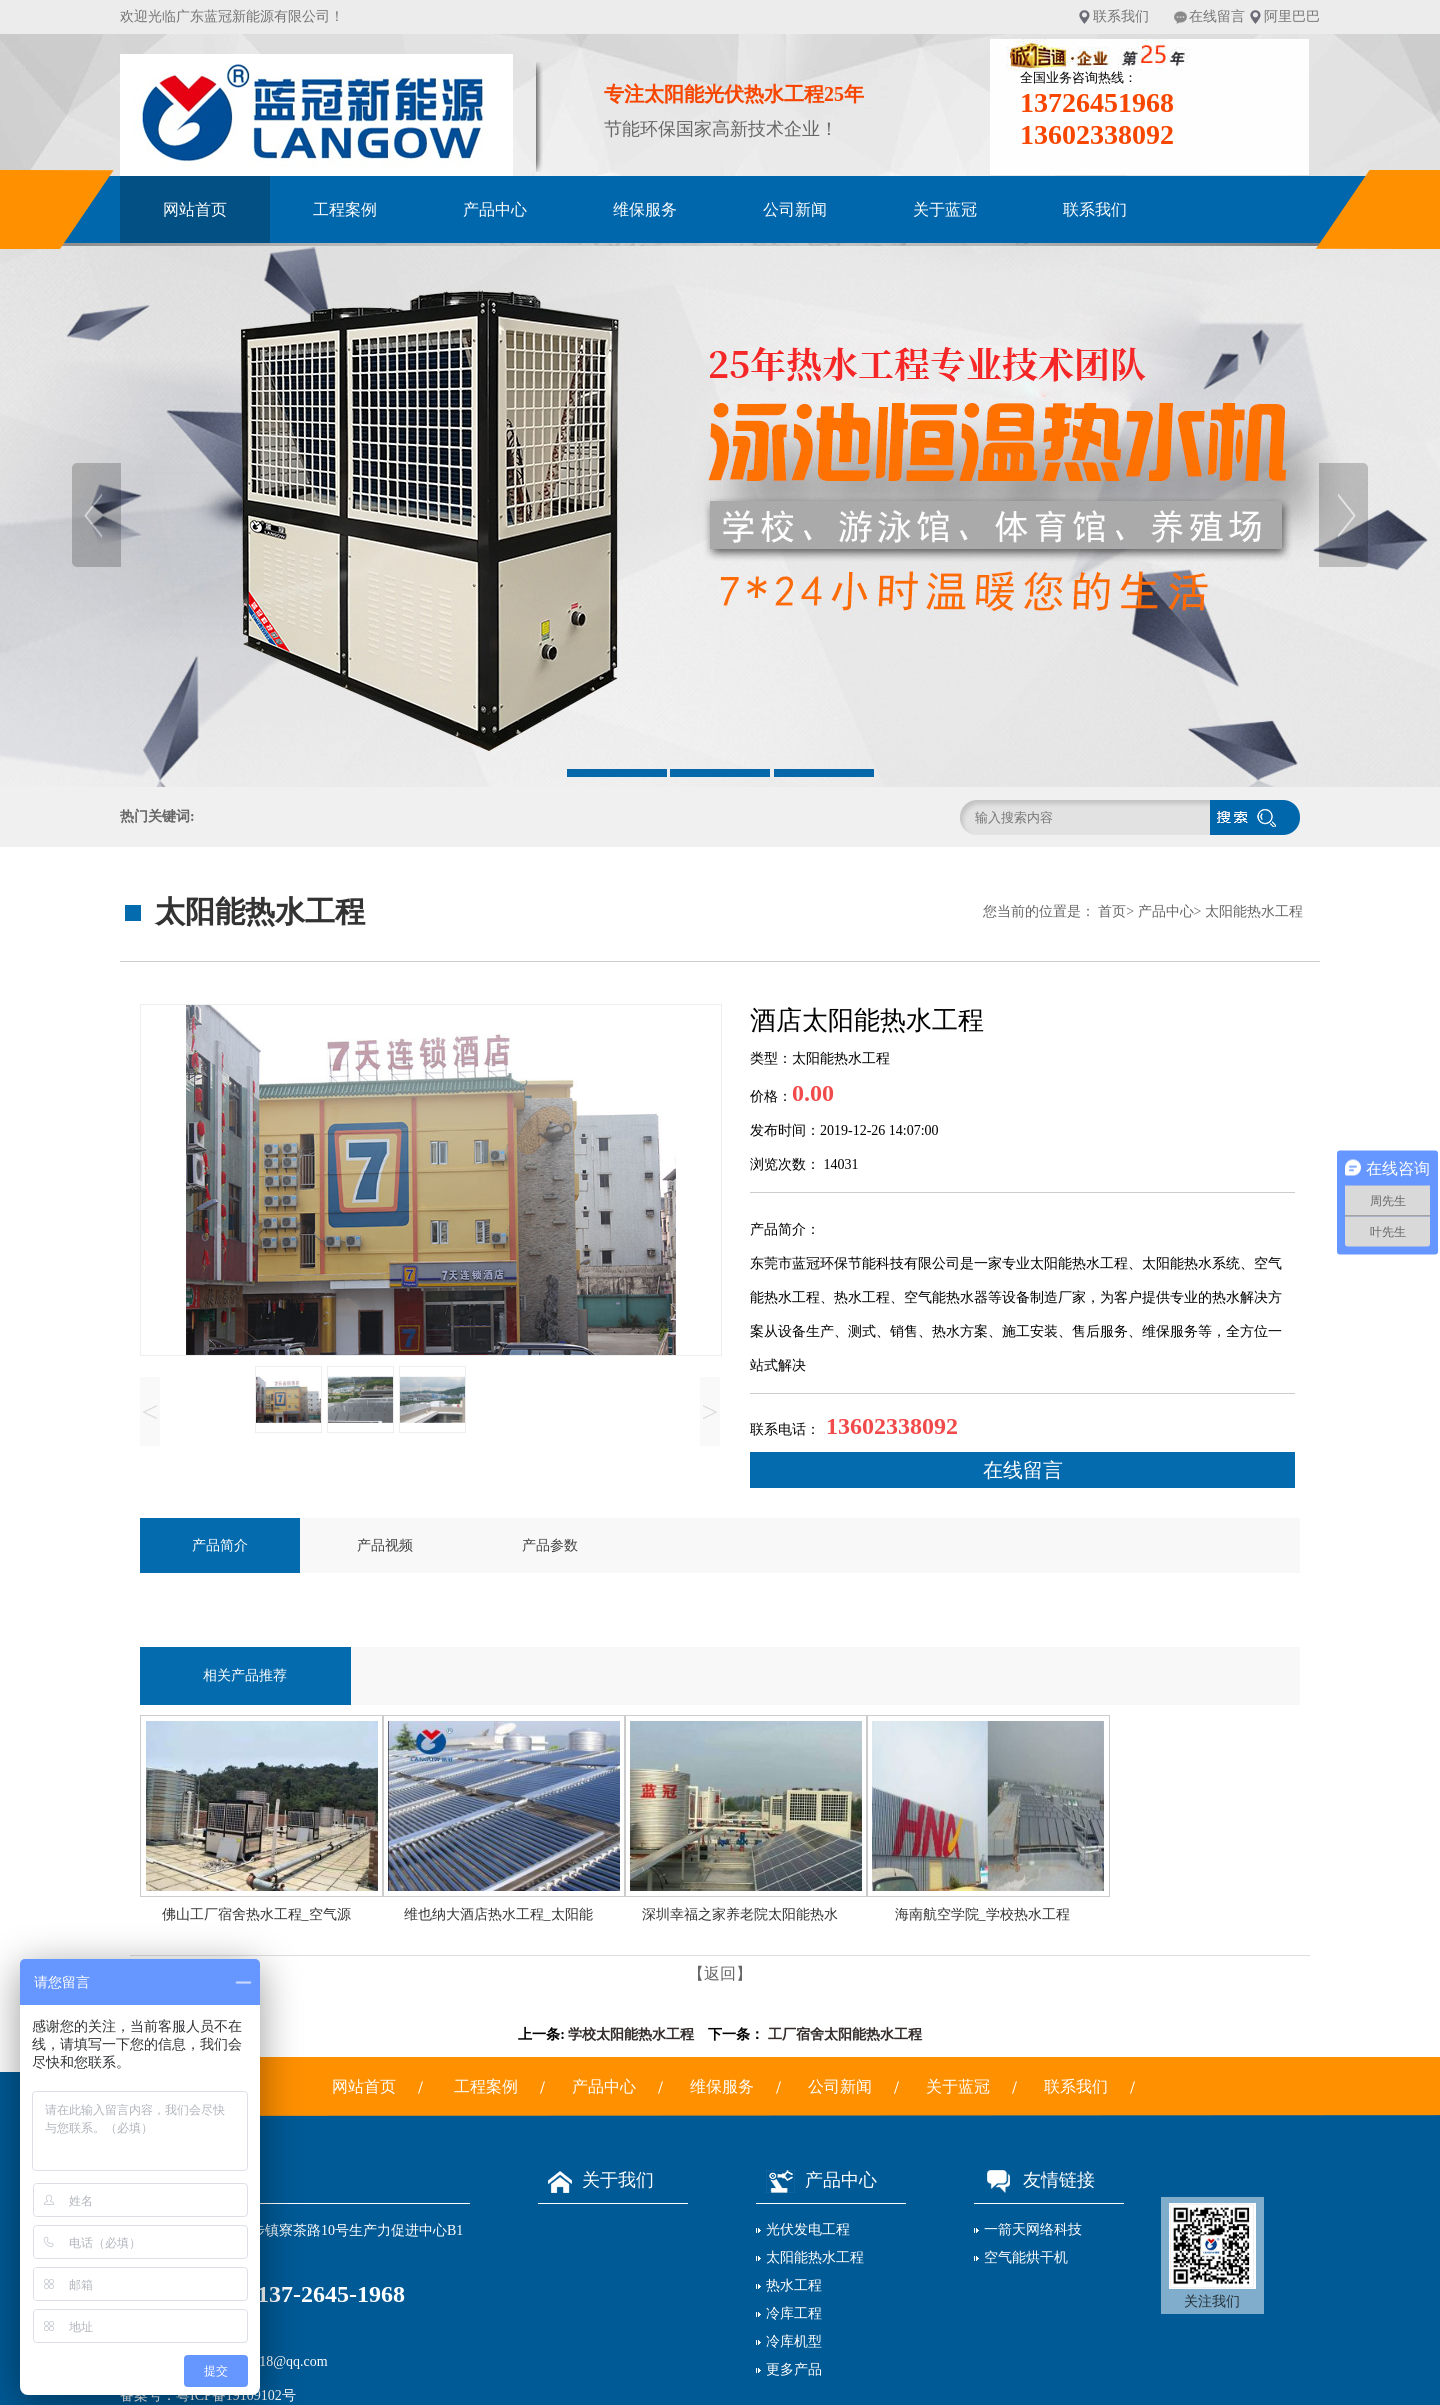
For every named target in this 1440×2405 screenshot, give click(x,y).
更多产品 (794, 2369)
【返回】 (720, 1973)
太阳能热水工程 (1254, 911)
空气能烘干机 (1026, 2257)
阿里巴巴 (1292, 16)
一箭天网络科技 (1033, 2229)
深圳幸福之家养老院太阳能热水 (740, 1914)
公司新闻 (795, 209)
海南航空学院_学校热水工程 (982, 1914)
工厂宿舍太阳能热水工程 (845, 2034)
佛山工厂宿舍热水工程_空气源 (256, 1914)
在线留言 (1217, 16)
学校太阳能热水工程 (631, 2034)
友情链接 (1034, 2180)
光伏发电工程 (808, 2229)
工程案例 (345, 209)
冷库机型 (794, 2341)
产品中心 (495, 209)
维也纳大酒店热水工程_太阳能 (498, 1914)
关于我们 (596, 2180)
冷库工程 (794, 2313)
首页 (1112, 911)
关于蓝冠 (945, 209)
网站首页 (195, 209)
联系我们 (1121, 16)
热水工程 (794, 2285)
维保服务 (645, 209)
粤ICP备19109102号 (236, 2395)
